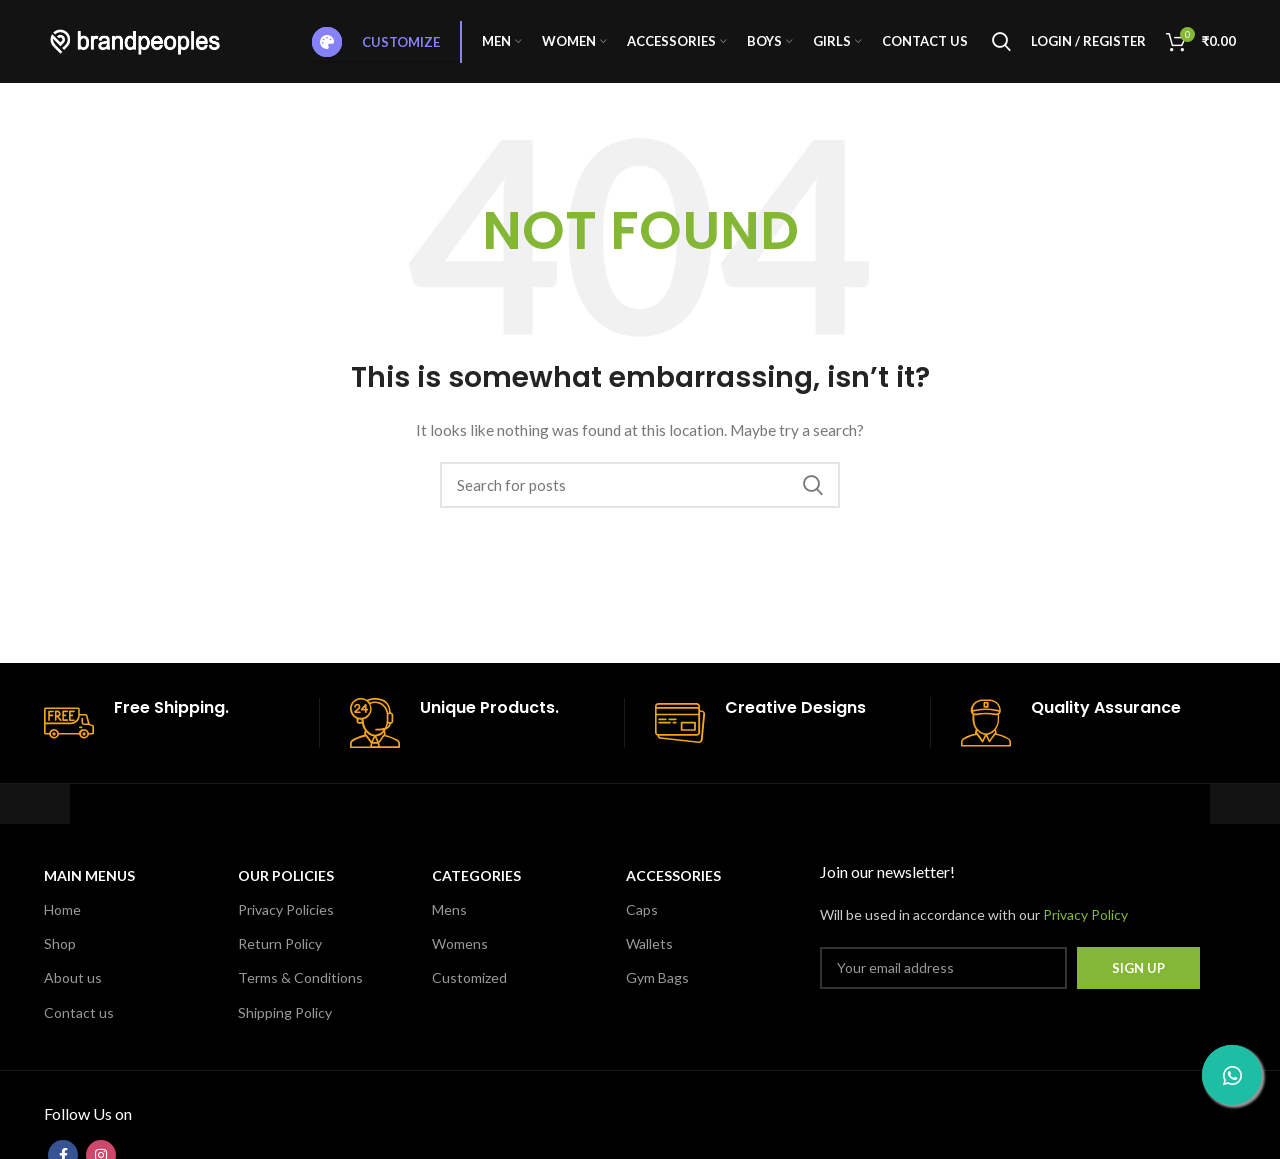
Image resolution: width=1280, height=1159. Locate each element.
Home (62, 916)
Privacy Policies (286, 916)
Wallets (649, 950)
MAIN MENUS (89, 882)
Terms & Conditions (300, 984)
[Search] (1001, 45)
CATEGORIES (476, 882)
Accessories (673, 882)
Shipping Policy (285, 1018)
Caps (642, 916)
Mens (449, 916)
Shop (60, 950)
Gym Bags (657, 984)
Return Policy (280, 950)
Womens (460, 950)
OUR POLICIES (286, 882)
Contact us (79, 1018)
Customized (469, 984)
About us (73, 984)
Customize (376, 45)
